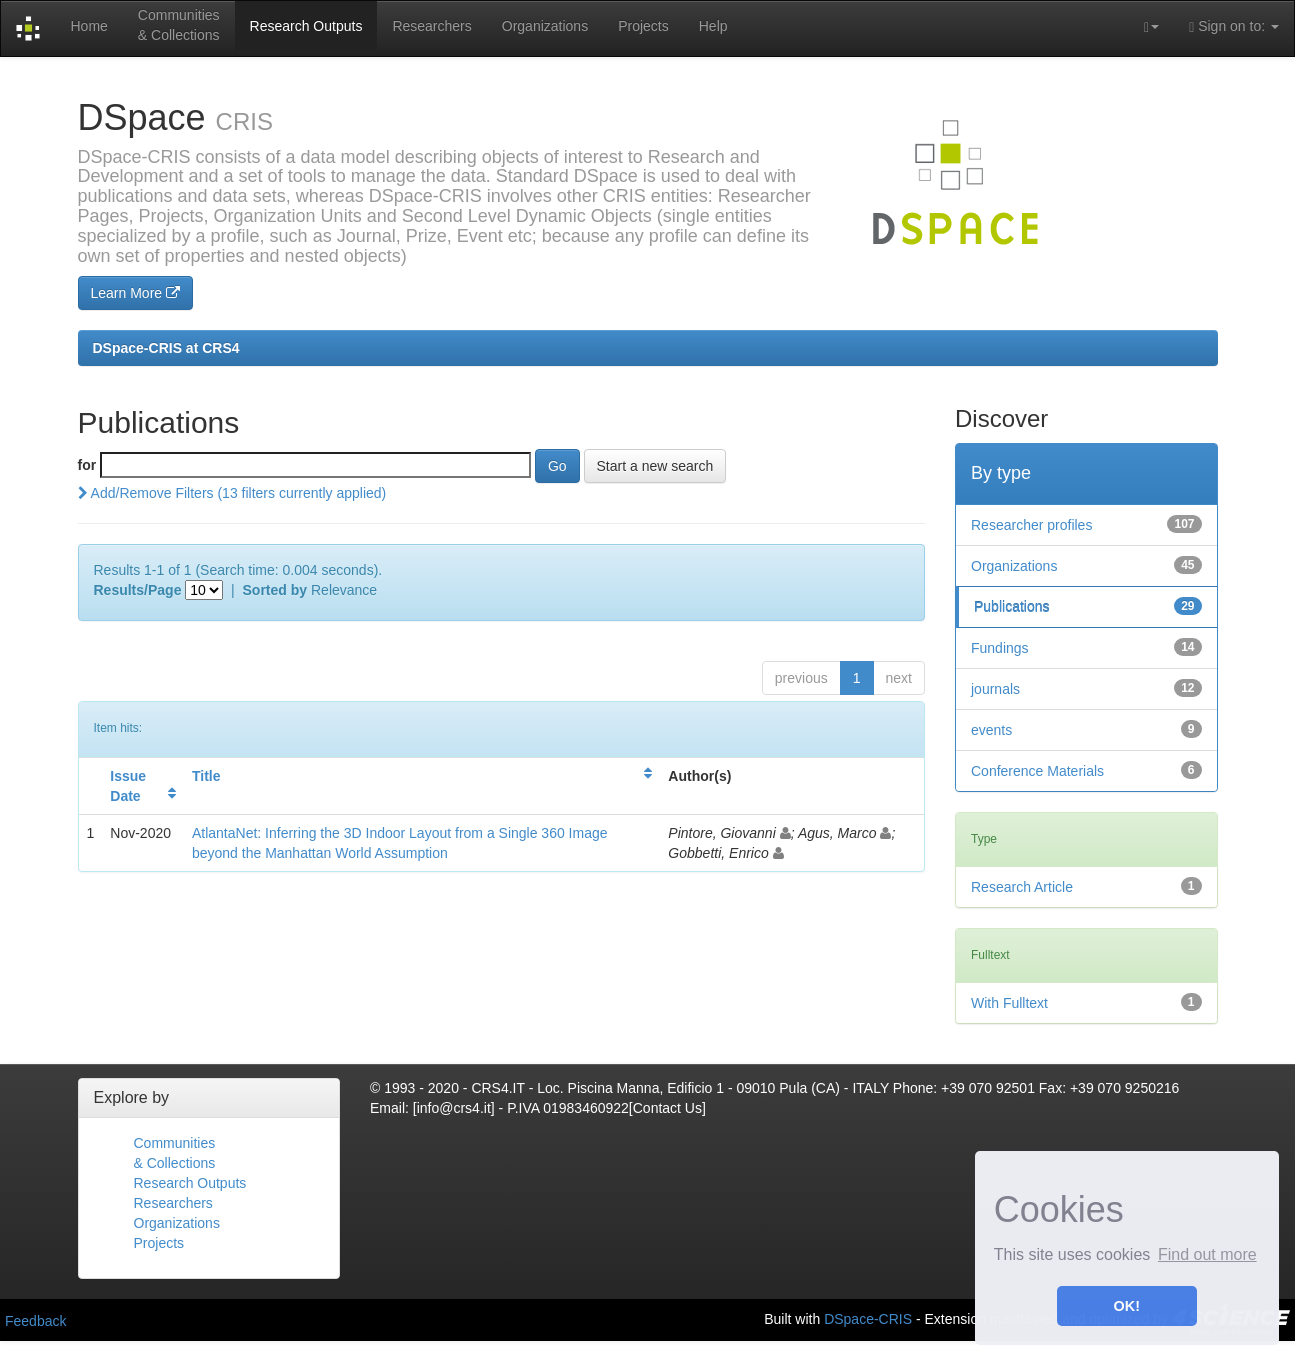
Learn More (135, 293)
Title (206, 776)
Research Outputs (306, 26)
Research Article (1022, 887)
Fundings (1000, 648)
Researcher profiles (1031, 525)
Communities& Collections (179, 25)
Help (713, 26)
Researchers (431, 26)
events (991, 730)
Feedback (35, 1321)
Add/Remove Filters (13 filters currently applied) (232, 493)
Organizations (545, 26)
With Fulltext (1009, 1003)
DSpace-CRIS (868, 1318)
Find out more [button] (1207, 1254)
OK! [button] (1127, 1306)
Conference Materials (1037, 771)
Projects (643, 26)
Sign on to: (1234, 26)
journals (995, 689)
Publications (1012, 607)
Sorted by (275, 590)
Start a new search (655, 466)
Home (88, 26)
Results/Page (138, 590)
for (87, 465)
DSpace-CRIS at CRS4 (166, 348)
